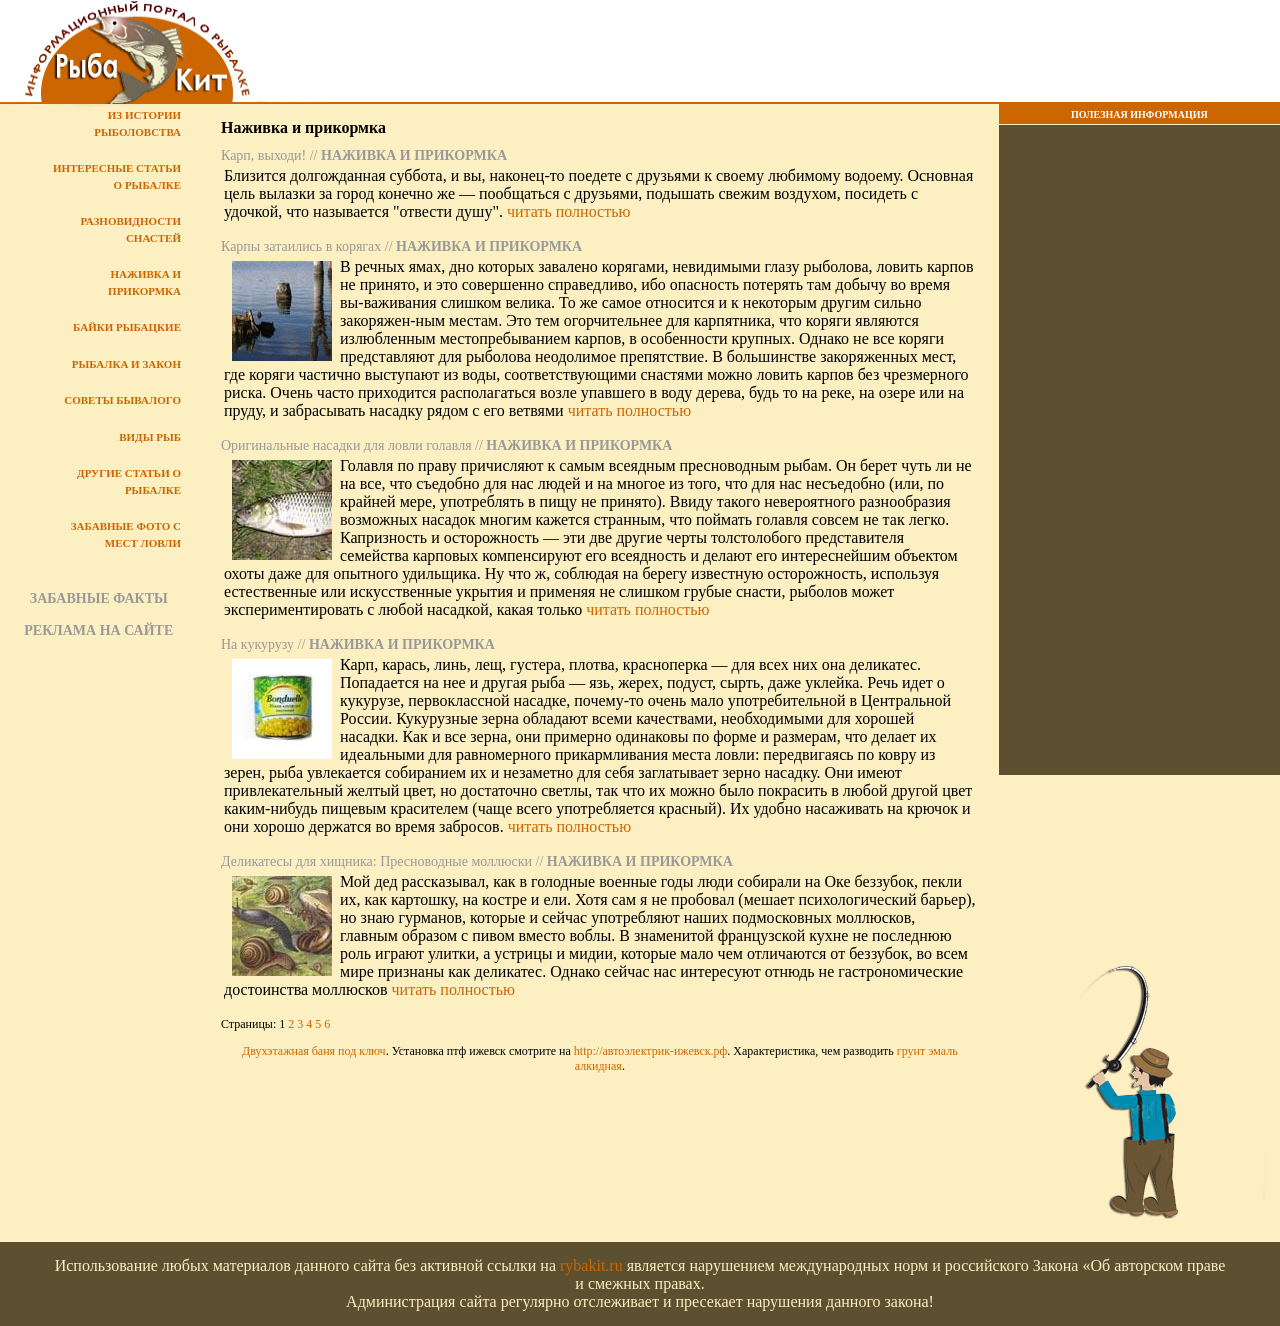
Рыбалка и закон (126, 364)
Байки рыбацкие (127, 327)
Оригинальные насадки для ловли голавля (346, 445)
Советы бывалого (122, 400)
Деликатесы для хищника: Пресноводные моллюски (376, 861)
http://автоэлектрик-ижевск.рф (651, 1051)
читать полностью (568, 211)
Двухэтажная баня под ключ (314, 1051)
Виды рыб (150, 437)
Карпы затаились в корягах (301, 246)
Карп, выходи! (263, 155)
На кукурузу (257, 644)
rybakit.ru (591, 1265)
